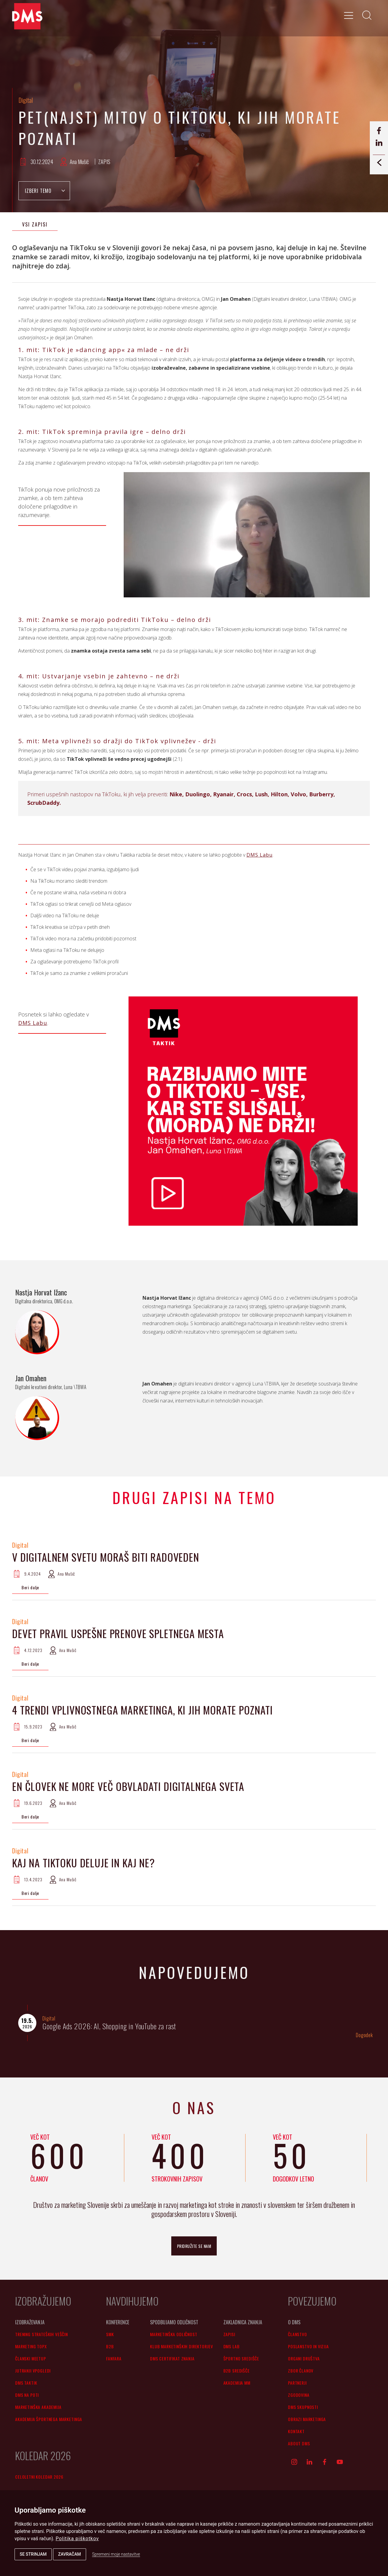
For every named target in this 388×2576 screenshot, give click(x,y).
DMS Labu (259, 854)
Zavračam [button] (69, 2554)
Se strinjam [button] (33, 2554)
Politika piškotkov (77, 2538)
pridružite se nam (194, 2246)
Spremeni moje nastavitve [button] (116, 2554)
